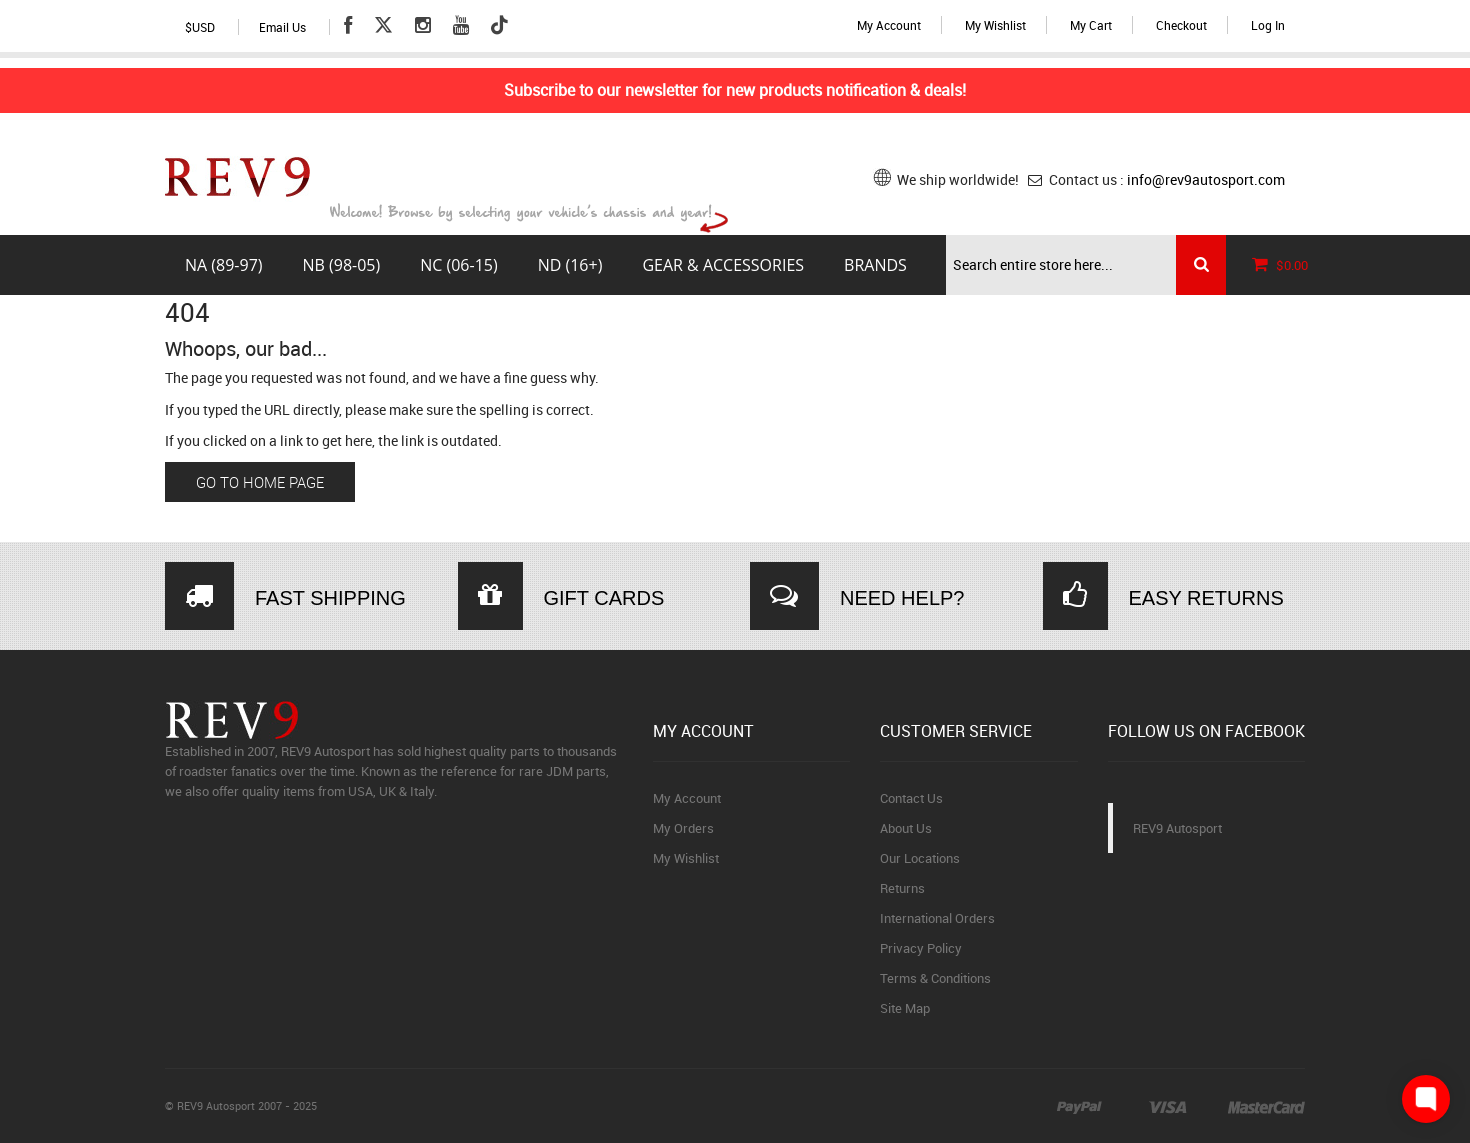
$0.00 (1275, 265)
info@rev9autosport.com (1206, 179)
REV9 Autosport (1177, 828)
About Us (906, 828)
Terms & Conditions (935, 978)
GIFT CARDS (604, 598)
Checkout (1181, 25)
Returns (902, 888)
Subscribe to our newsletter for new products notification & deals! (735, 90)
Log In (1268, 25)
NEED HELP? (902, 598)
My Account (889, 25)
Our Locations (920, 858)
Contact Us (911, 798)
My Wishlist (995, 25)
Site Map (905, 1008)
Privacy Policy (921, 948)
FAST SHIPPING (330, 598)
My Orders (683, 828)
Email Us (282, 27)
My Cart (1091, 25)
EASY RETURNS (1206, 598)
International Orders (937, 918)
